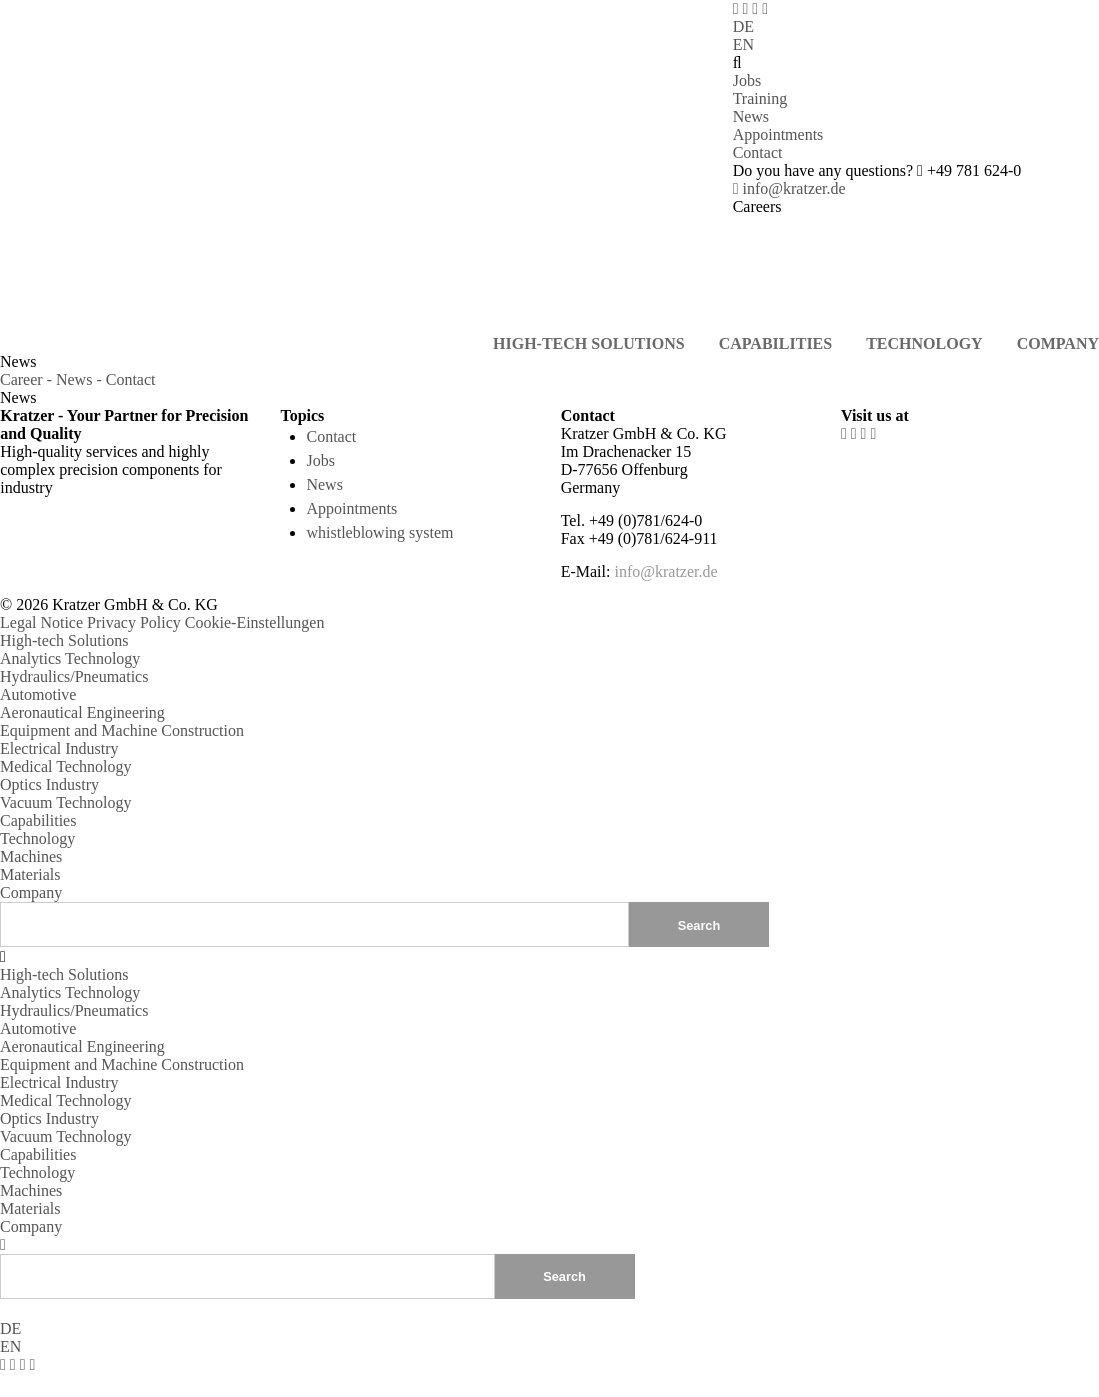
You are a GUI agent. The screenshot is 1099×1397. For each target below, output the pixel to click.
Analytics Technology (70, 658)
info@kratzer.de (789, 188)
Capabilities (38, 820)
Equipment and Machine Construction (122, 730)
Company (31, 892)
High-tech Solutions (64, 640)
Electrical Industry (59, 748)
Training (760, 98)
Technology (37, 838)
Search (564, 1275)
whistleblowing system (379, 532)
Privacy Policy (134, 622)
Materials (30, 874)
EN (743, 44)
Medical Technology (65, 766)
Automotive (38, 694)
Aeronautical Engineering (82, 712)
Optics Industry (49, 784)
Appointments (778, 134)
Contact (758, 152)
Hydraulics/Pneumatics (74, 676)
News (751, 116)
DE (743, 26)
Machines (31, 856)
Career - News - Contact (78, 379)
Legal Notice (41, 622)
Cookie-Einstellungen (255, 622)
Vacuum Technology (65, 802)
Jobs (747, 80)
